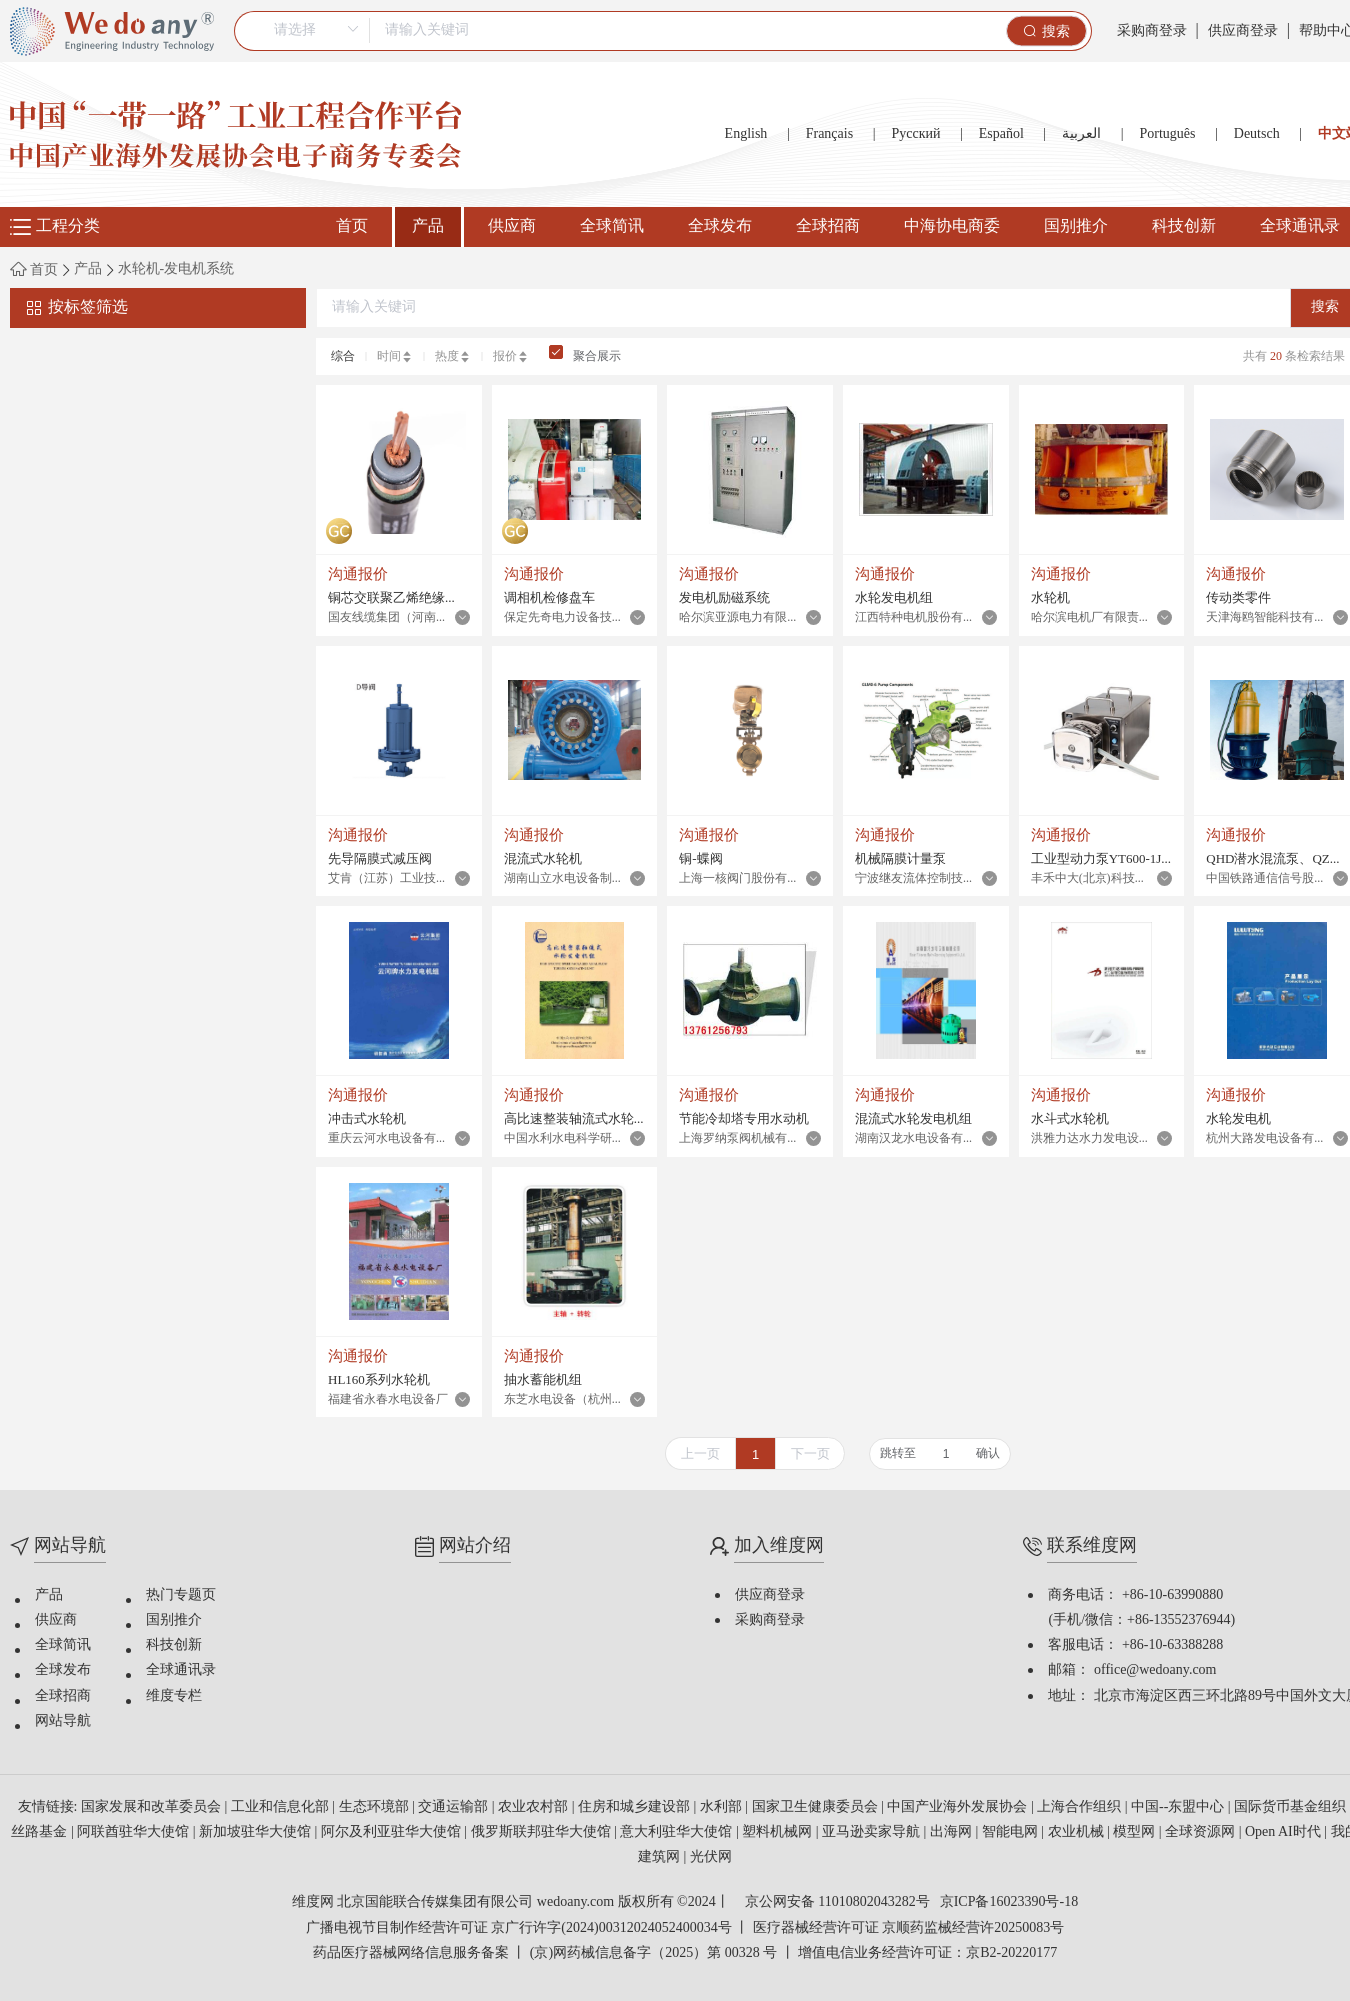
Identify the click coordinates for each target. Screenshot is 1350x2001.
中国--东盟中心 (1179, 1807)
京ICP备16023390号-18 (1009, 1903)
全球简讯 (612, 226)
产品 (428, 226)
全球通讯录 (181, 1670)
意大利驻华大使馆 (678, 1832)
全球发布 (720, 226)
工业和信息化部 (282, 1807)
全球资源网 (1202, 1832)
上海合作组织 (1081, 1807)
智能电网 (1012, 1832)
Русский (915, 134)
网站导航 (63, 1721)
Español (1001, 134)
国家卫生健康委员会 (817, 1807)
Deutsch (1257, 134)
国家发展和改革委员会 (153, 1807)
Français (829, 134)
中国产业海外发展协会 (959, 1807)
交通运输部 (455, 1807)
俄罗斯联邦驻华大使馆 (543, 1832)
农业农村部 (535, 1807)
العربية (1081, 134)
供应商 (512, 226)
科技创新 (1184, 226)
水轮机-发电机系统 (176, 270)
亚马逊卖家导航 (873, 1832)
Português (1167, 134)
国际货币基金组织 (1292, 1807)
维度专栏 (174, 1696)
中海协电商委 (952, 226)
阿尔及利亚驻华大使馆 (393, 1832)
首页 (352, 226)
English (746, 134)
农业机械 (1078, 1832)
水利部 (723, 1807)
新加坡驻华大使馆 (257, 1832)
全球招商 (828, 226)
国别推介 (1076, 226)
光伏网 (711, 1857)
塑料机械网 (779, 1832)
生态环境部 (376, 1807)
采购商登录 (1152, 31)
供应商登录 (1243, 31)
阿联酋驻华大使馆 (135, 1832)
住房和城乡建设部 (636, 1807)
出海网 (953, 1832)
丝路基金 (41, 1832)
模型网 (1136, 1832)
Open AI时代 (1284, 1832)
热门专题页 (181, 1595)
